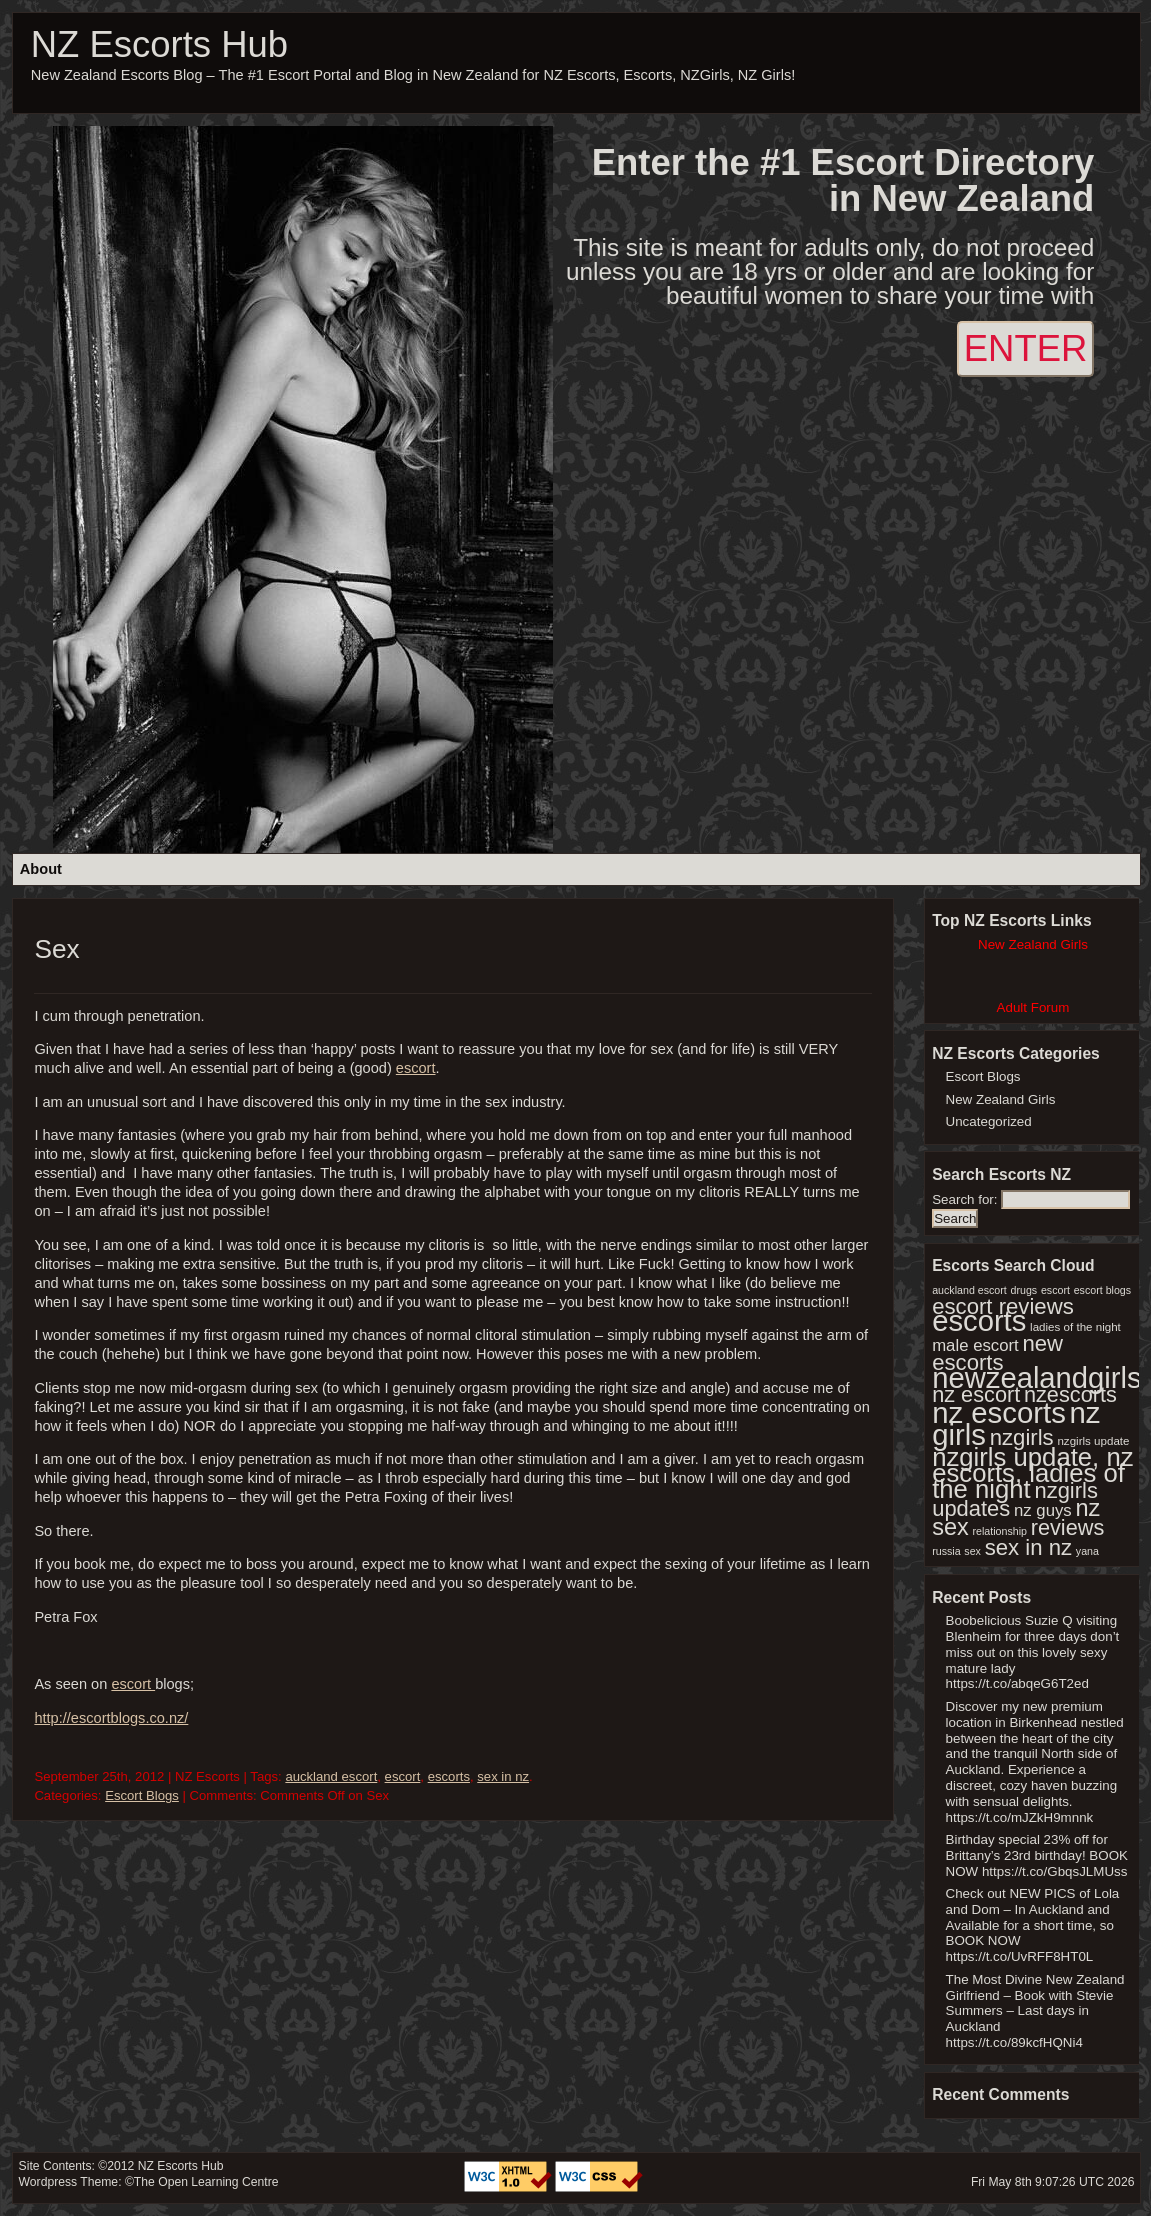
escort (416, 1068)
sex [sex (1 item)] (972, 1551)
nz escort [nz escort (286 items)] (976, 1394)
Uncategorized (989, 1121)
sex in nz (503, 1776)
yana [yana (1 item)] (1087, 1551)
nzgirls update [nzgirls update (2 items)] (1093, 1441)
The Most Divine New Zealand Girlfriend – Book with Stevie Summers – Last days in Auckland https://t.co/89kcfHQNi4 (1035, 2011)
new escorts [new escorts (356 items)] (997, 1353)
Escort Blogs (142, 1795)
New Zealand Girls (1001, 1099)
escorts (449, 1776)
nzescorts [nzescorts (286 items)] (1070, 1394)
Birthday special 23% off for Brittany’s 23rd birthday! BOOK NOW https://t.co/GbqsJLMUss (1037, 1855)
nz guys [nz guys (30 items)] (1043, 1510)
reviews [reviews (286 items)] (1068, 1527)
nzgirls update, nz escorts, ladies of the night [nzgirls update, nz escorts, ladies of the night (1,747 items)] (1032, 1473)
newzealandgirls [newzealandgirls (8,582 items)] (1037, 1378)
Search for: (964, 1199)
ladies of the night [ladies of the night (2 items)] (1075, 1327)
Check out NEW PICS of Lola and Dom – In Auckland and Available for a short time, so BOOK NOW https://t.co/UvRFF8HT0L (1033, 1925)
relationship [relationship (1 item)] (999, 1531)
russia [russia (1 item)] (946, 1551)
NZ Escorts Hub (159, 44)
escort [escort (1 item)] (1055, 1290)
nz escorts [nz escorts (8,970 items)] (999, 1412)
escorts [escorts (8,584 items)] (979, 1321)
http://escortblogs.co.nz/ (111, 1718)
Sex (56, 949)
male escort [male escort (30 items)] (975, 1345)
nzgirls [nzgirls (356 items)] (1022, 1437)
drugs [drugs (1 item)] (1024, 1290)
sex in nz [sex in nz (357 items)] (1028, 1547)
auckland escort (331, 1776)
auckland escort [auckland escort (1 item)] (969, 1290)
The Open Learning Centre (206, 2182)
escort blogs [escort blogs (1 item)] (1102, 1290)
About (41, 869)
